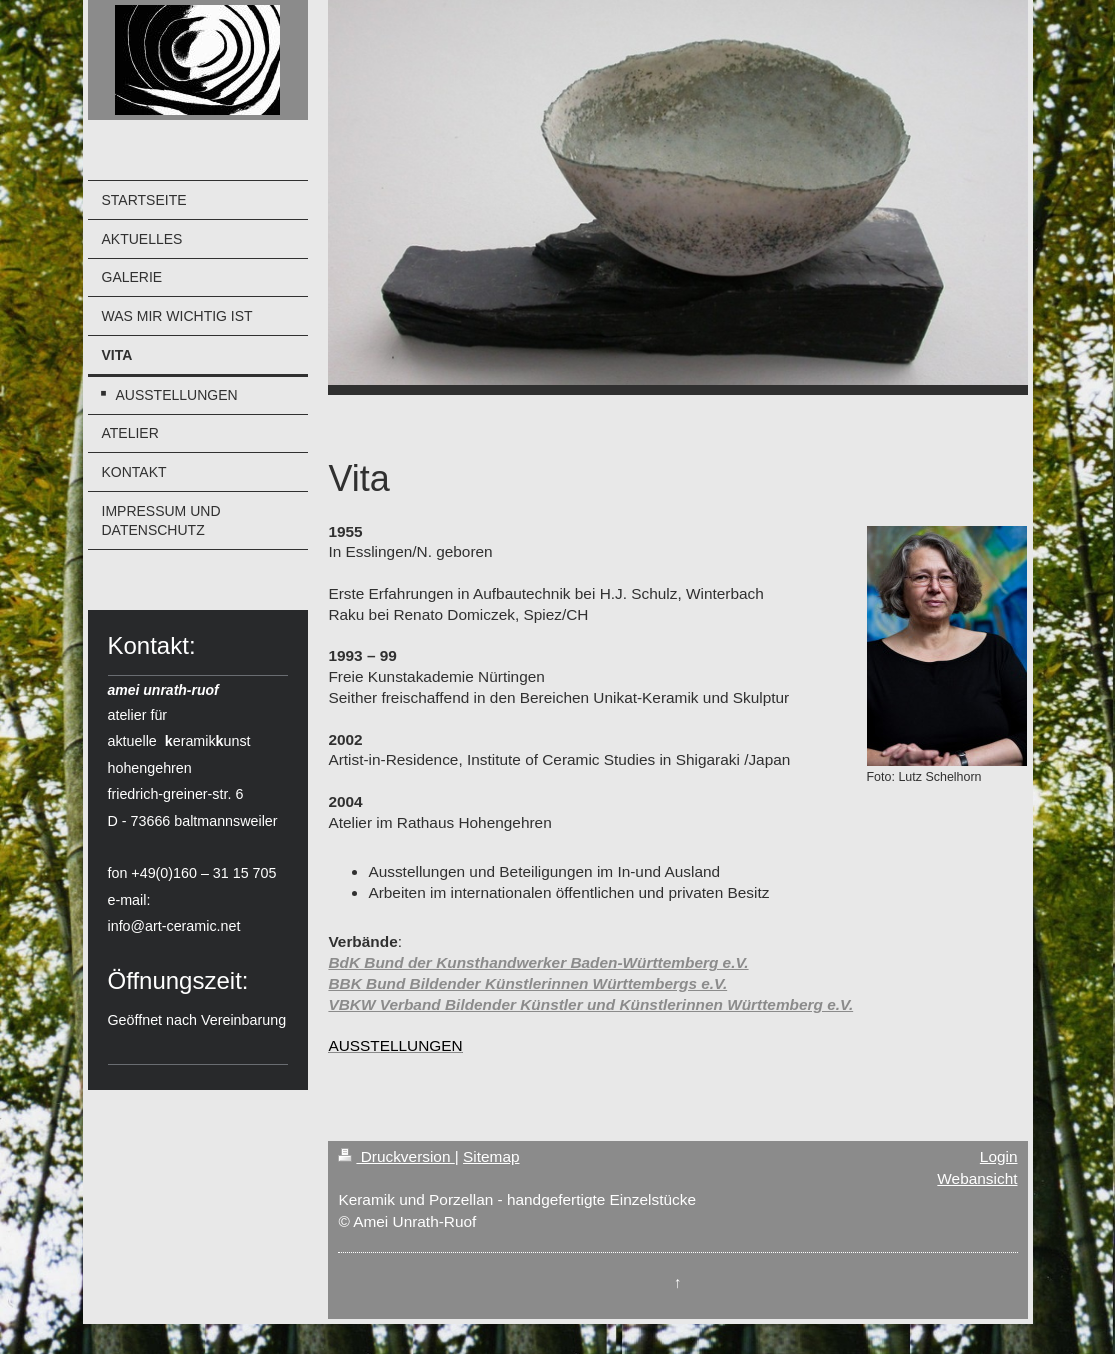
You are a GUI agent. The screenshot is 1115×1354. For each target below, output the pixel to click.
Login (999, 1156)
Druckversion (396, 1156)
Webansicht (977, 1178)
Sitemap (491, 1156)
